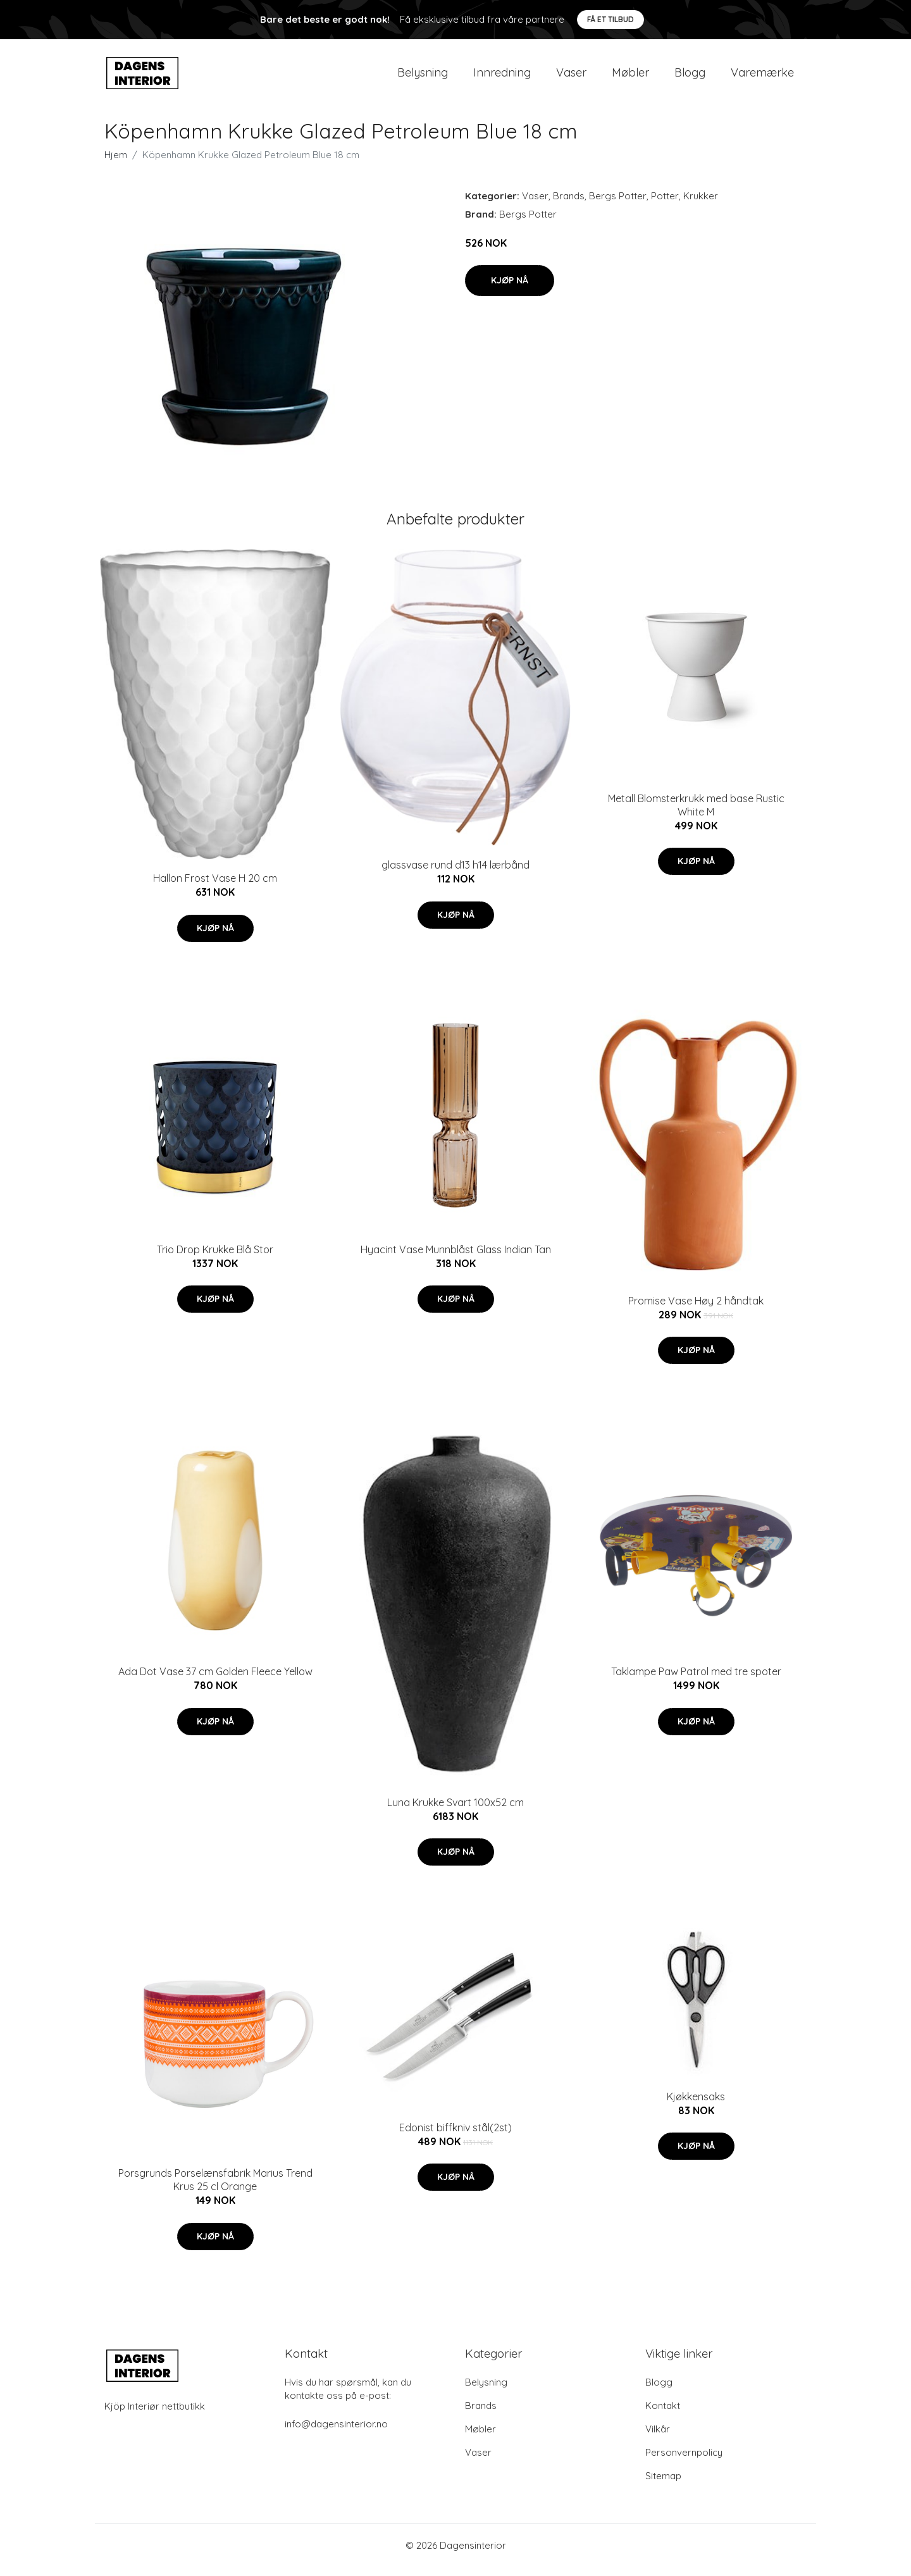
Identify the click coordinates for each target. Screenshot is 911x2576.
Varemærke (762, 77)
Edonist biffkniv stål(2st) (455, 2136)
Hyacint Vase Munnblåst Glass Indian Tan (456, 1258)
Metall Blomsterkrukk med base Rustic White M (696, 814)
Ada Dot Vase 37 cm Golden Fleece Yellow (215, 1680)
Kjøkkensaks (696, 2105)
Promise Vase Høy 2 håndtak (696, 1309)
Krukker (700, 205)
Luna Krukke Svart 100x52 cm (455, 1811)
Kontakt (662, 2414)
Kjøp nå (509, 289)
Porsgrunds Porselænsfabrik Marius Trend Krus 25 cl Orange (215, 2188)
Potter (665, 205)
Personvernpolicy (683, 2461)
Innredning (502, 77)
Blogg (689, 77)
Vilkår (657, 2438)
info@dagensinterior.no (336, 2433)
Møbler (630, 77)
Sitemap (663, 2485)
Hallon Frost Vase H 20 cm (215, 887)
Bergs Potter (618, 205)
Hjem (115, 164)
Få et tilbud (610, 19)
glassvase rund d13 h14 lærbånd (455, 873)
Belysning (422, 77)
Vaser (571, 77)
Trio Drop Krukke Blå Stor (215, 1258)
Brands (569, 205)
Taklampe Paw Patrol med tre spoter (696, 1680)
